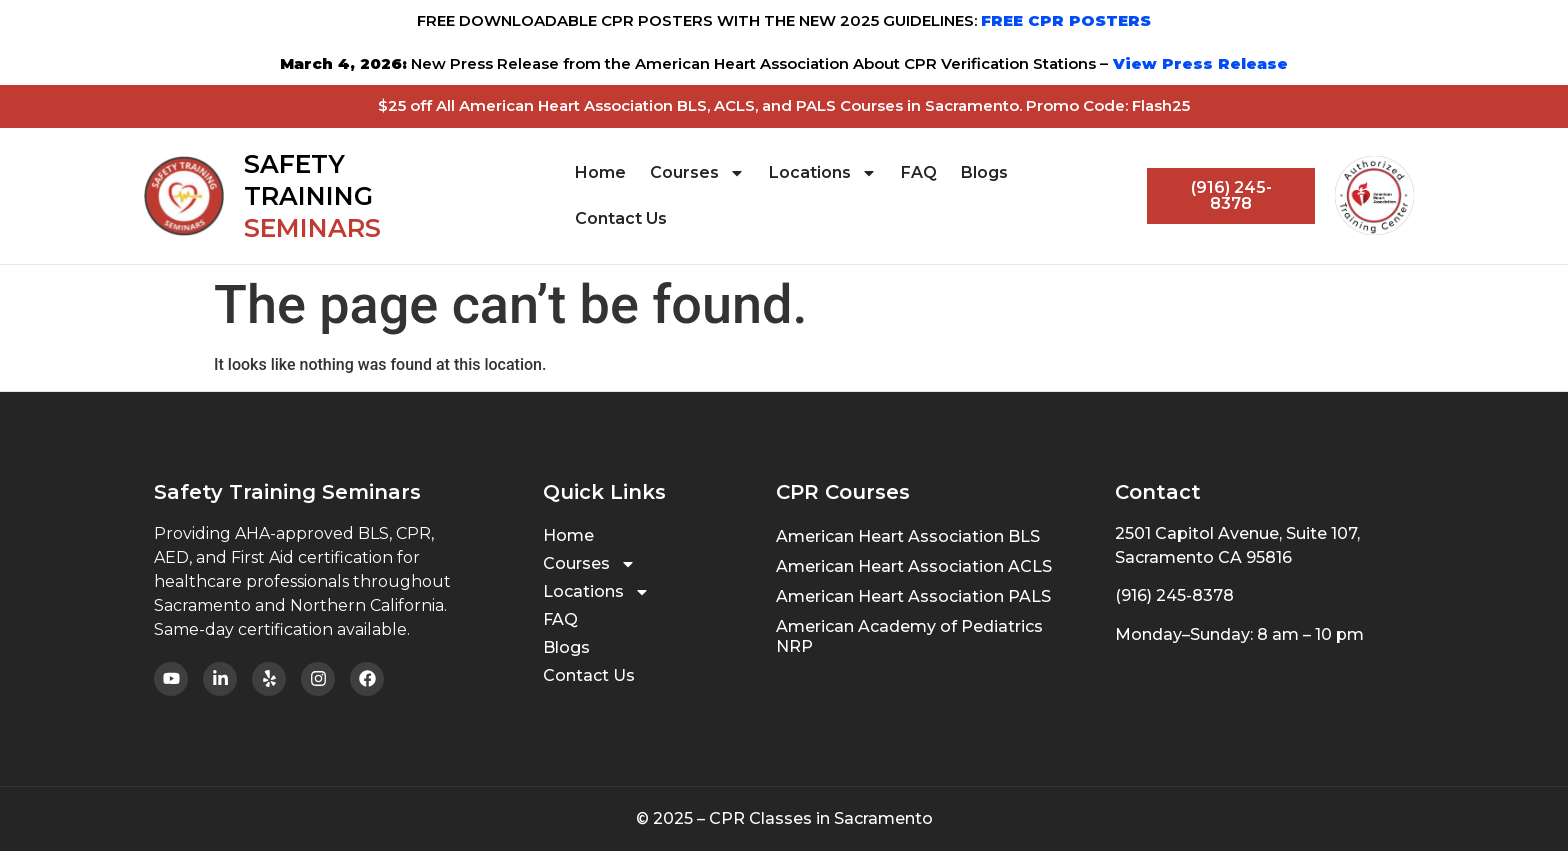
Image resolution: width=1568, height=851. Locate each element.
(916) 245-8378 (1174, 595)
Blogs (984, 172)
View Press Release (1198, 63)
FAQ (919, 172)
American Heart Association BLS (908, 536)
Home (600, 172)
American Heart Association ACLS (914, 566)
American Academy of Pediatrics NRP (909, 636)
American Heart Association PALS (913, 596)
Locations (823, 173)
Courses (697, 173)
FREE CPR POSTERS (1066, 20)
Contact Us (621, 218)
